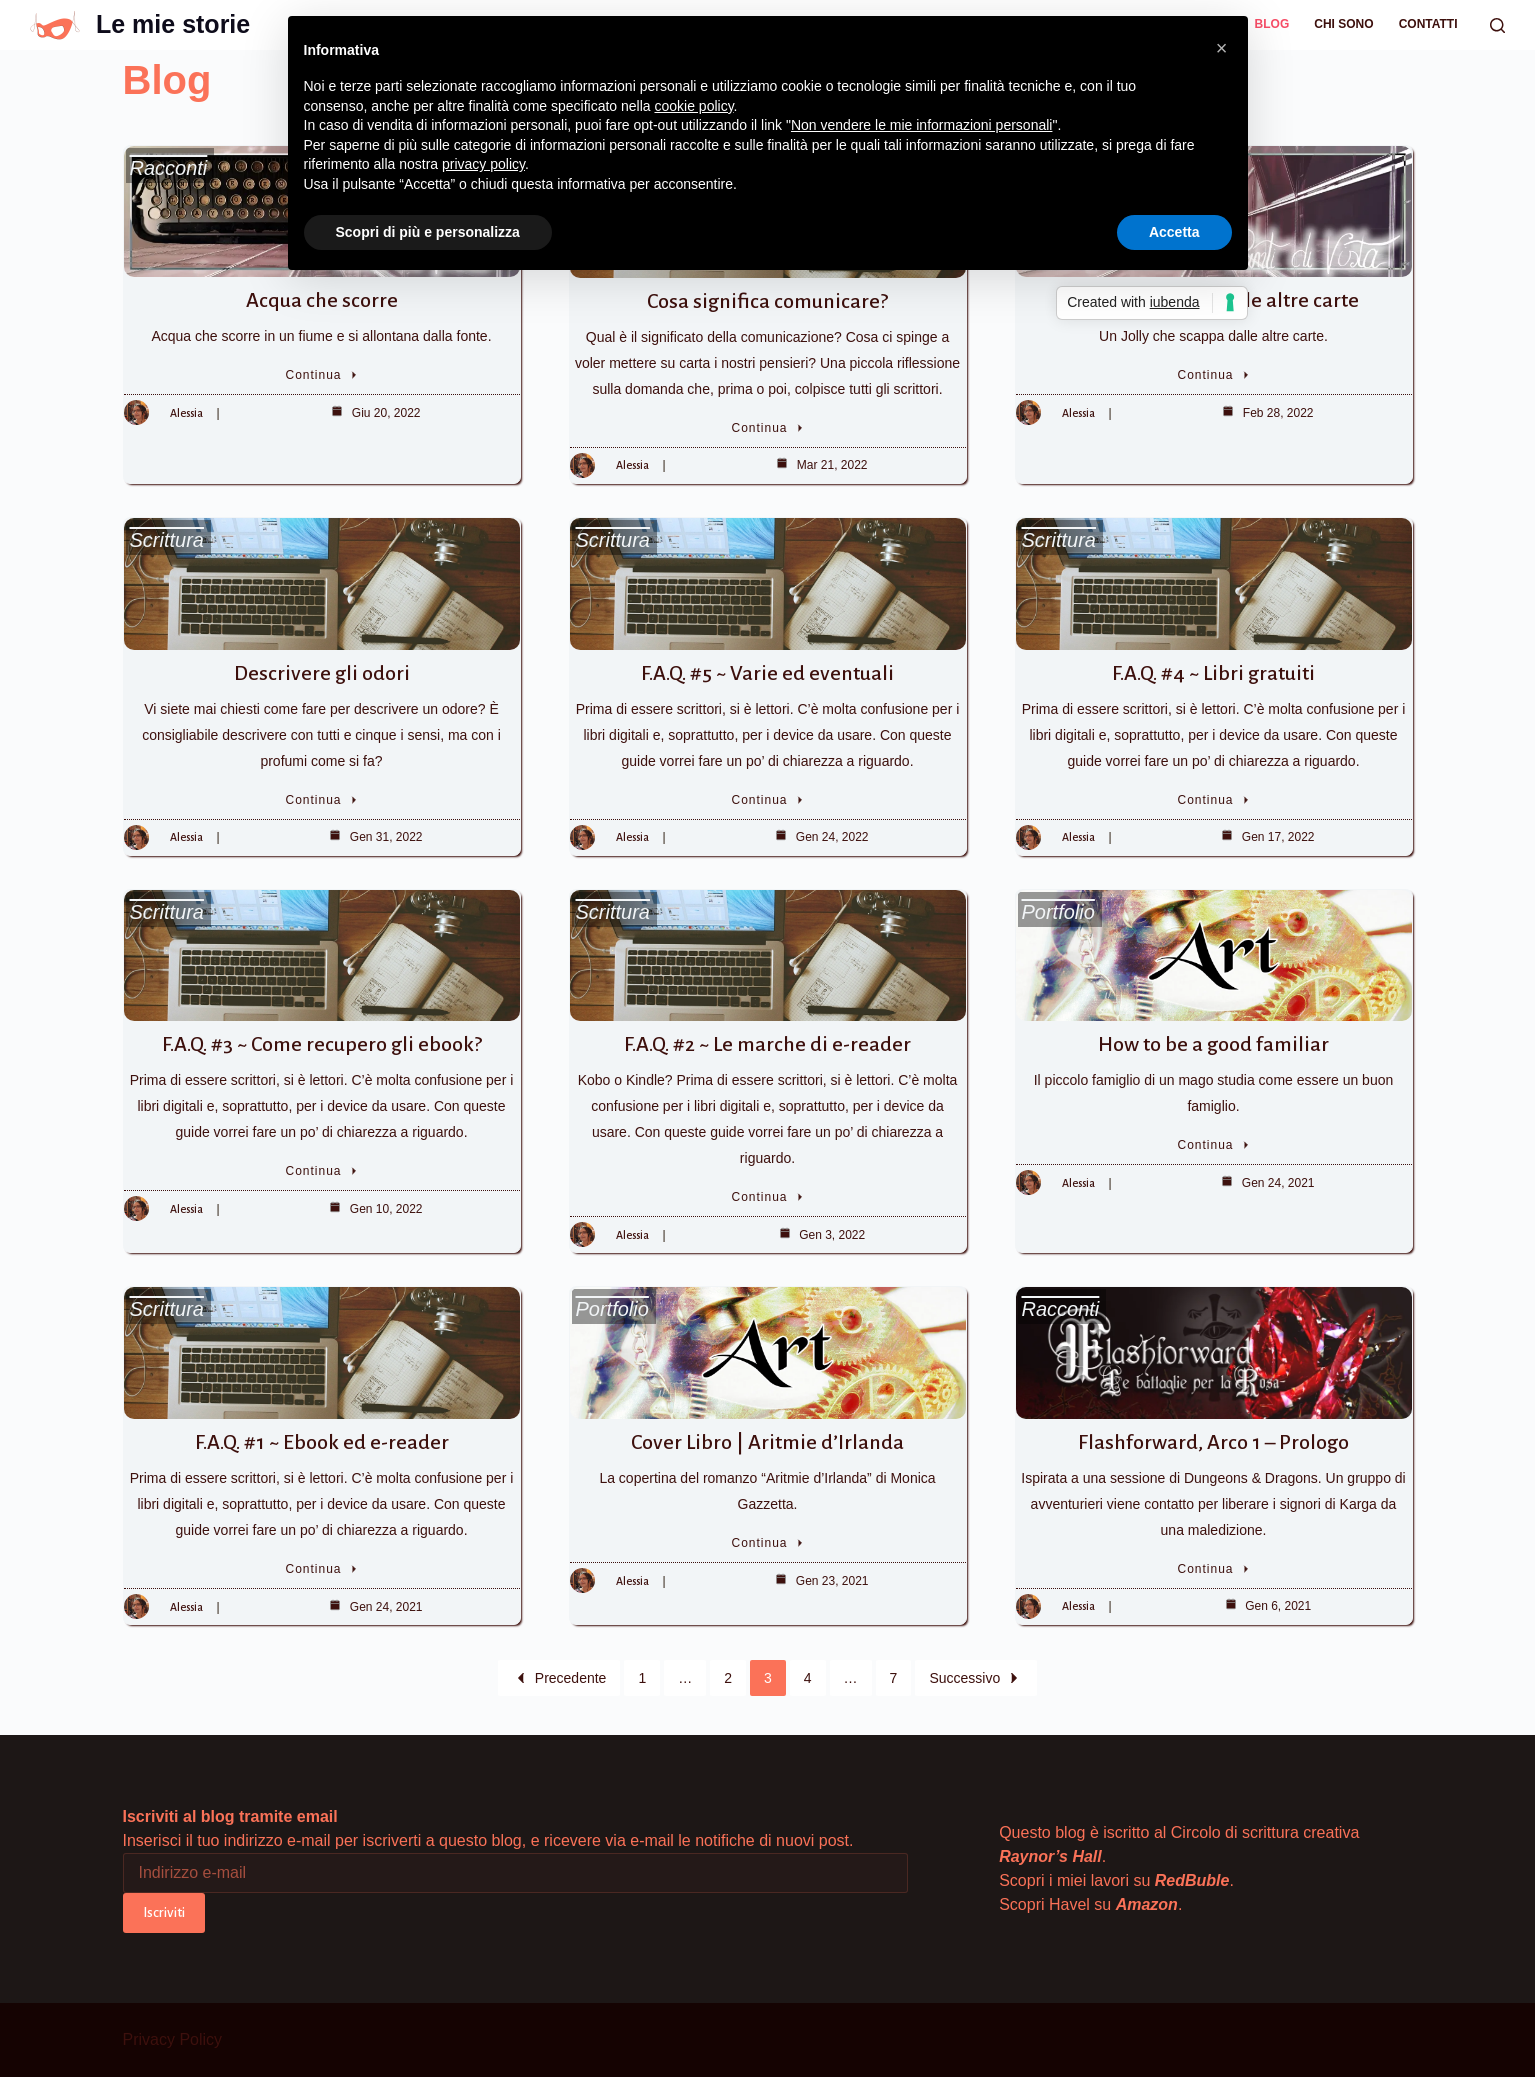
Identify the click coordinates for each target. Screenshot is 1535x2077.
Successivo (976, 1678)
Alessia (186, 413)
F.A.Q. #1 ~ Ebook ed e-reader (322, 1442)
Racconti (169, 168)
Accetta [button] (1174, 232)
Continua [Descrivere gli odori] (322, 800)
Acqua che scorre (322, 300)
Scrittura (167, 540)
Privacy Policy (173, 2039)
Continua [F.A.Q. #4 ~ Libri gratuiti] (1214, 800)
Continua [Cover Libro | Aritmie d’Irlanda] (768, 1543)
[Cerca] (1497, 25)
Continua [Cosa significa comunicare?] (768, 428)
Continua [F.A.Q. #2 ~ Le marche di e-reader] (768, 1197)
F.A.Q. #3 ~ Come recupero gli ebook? (322, 1044)
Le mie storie (173, 24)
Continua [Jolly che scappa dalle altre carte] (1214, 375)
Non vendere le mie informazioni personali (921, 125)
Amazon (1147, 1904)
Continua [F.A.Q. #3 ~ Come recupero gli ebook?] (322, 1171)
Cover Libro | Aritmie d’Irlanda (767, 1442)
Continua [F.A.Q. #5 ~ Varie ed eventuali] (768, 800)
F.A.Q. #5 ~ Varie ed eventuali (767, 673)
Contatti (1428, 24)
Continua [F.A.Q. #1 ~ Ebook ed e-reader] (322, 1569)
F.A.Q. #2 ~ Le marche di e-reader (767, 1044)
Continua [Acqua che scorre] (322, 375)
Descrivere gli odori (322, 673)
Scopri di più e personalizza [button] (428, 232)
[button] (1222, 48)
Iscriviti (164, 1912)
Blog (1272, 24)
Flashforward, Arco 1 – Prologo (1213, 1442)
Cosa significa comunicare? (767, 301)
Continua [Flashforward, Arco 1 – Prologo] (1214, 1569)
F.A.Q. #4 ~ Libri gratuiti (1213, 673)
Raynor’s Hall (1050, 1856)
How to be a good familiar (1213, 1044)
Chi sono (1343, 24)
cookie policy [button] (693, 106)
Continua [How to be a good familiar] (1214, 1145)
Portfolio (1058, 912)
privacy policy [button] (483, 164)
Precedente (559, 1678)
